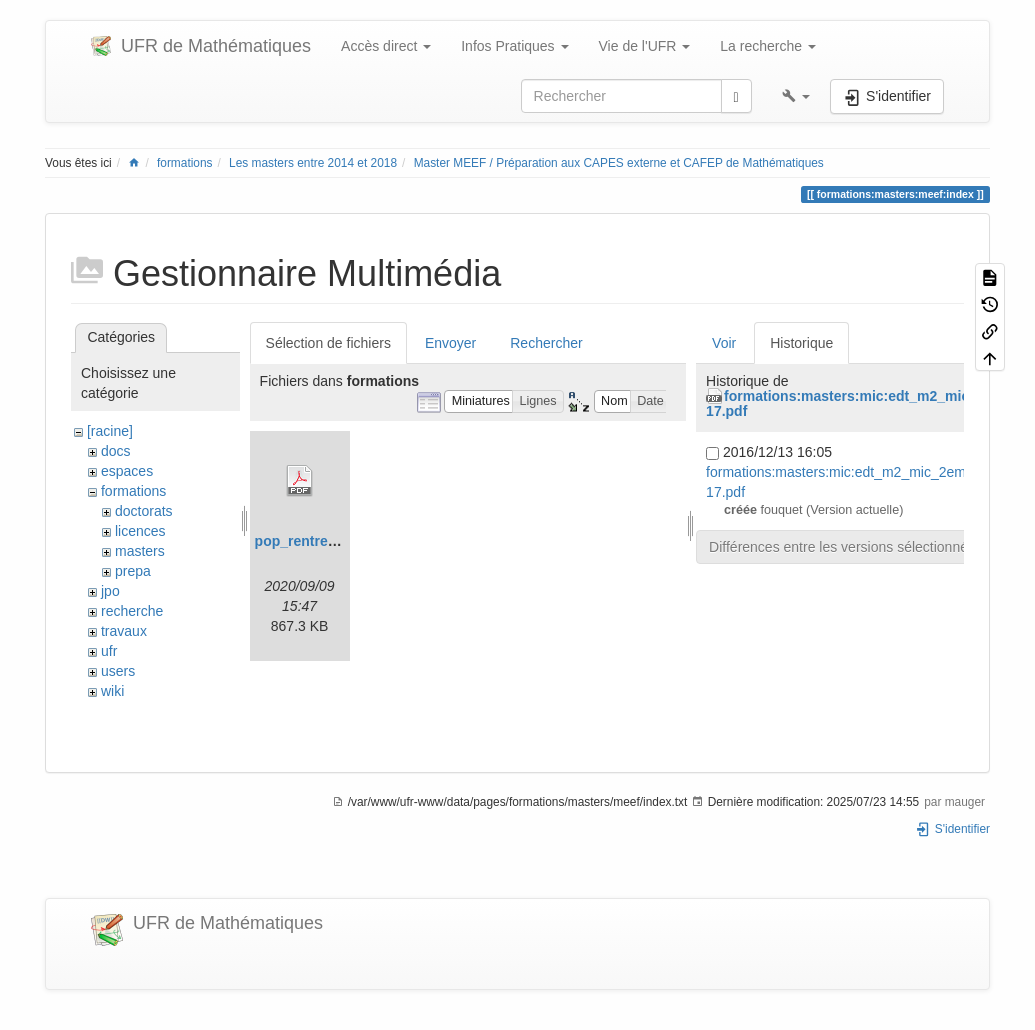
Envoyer (450, 343)
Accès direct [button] (386, 46)
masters (140, 551)
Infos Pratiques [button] (514, 46)
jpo (110, 591)
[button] (796, 96)
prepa (133, 571)
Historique (801, 343)
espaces (127, 471)
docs (116, 451)
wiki (112, 691)
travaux (124, 631)
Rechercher (546, 343)
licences (140, 531)
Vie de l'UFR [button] (645, 46)
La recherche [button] (768, 46)
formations (185, 163)
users (118, 671)
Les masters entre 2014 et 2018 (313, 163)
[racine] (110, 431)
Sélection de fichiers (328, 343)
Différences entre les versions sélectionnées (846, 547)
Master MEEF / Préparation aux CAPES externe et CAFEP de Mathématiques (619, 163)
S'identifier (952, 829)
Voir (724, 343)
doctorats (144, 511)
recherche (132, 611)
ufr (109, 651)
